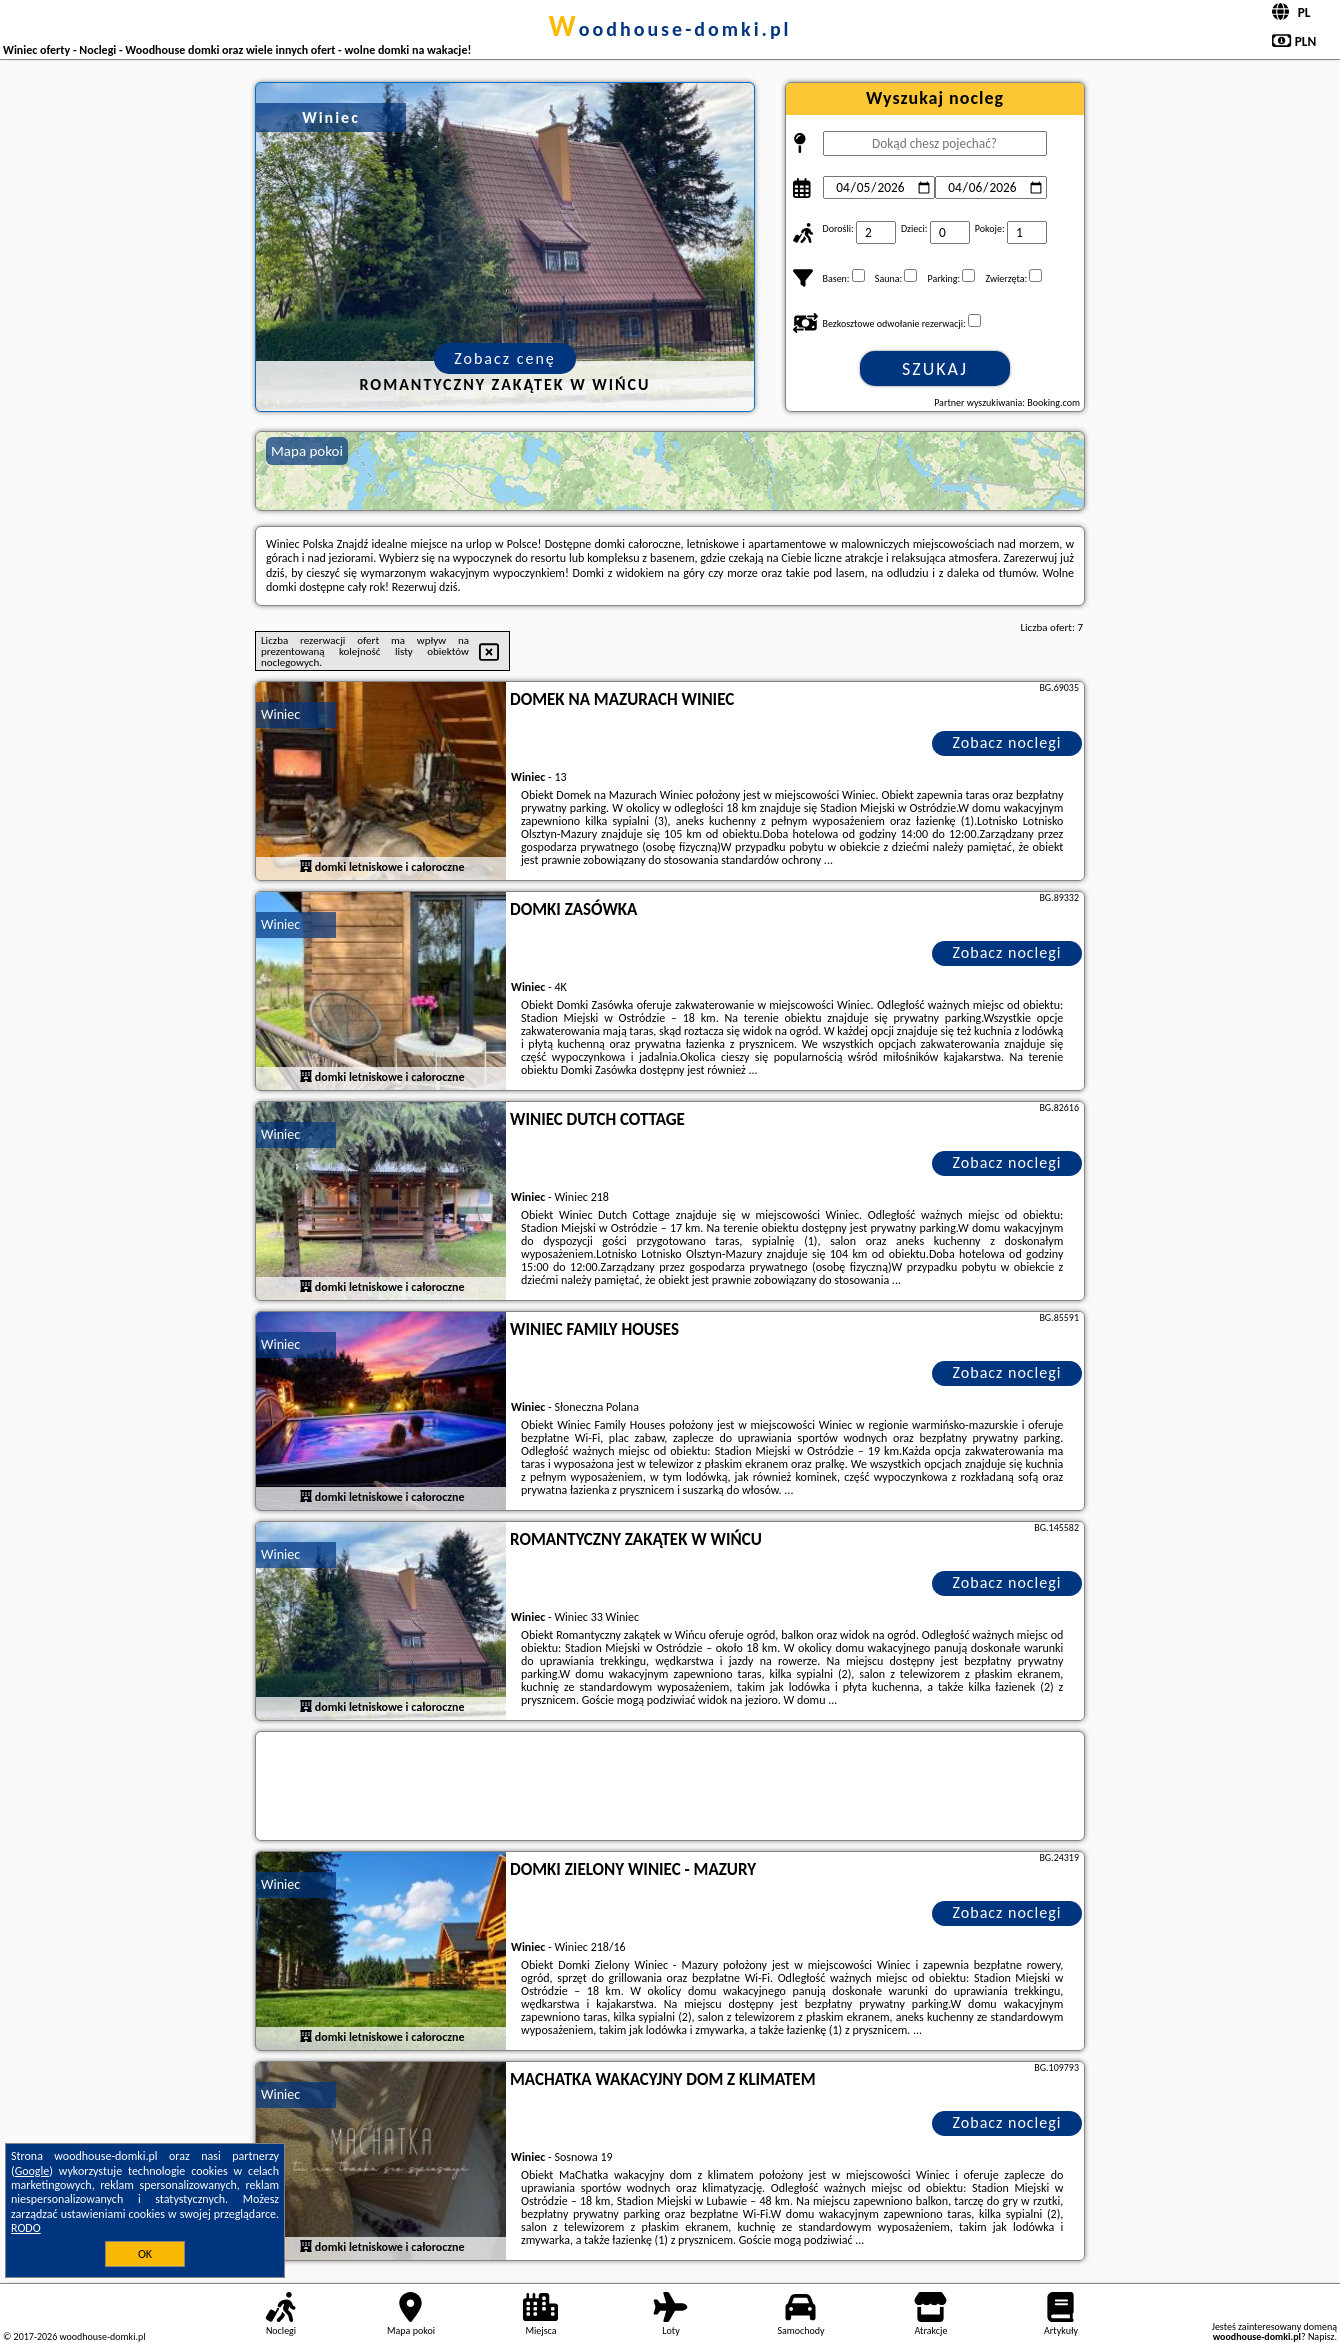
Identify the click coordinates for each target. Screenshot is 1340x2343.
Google (32, 2171)
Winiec (280, 714)
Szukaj (935, 369)
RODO (26, 2228)
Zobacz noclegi (1007, 742)
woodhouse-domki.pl (669, 29)
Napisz (1321, 2336)
